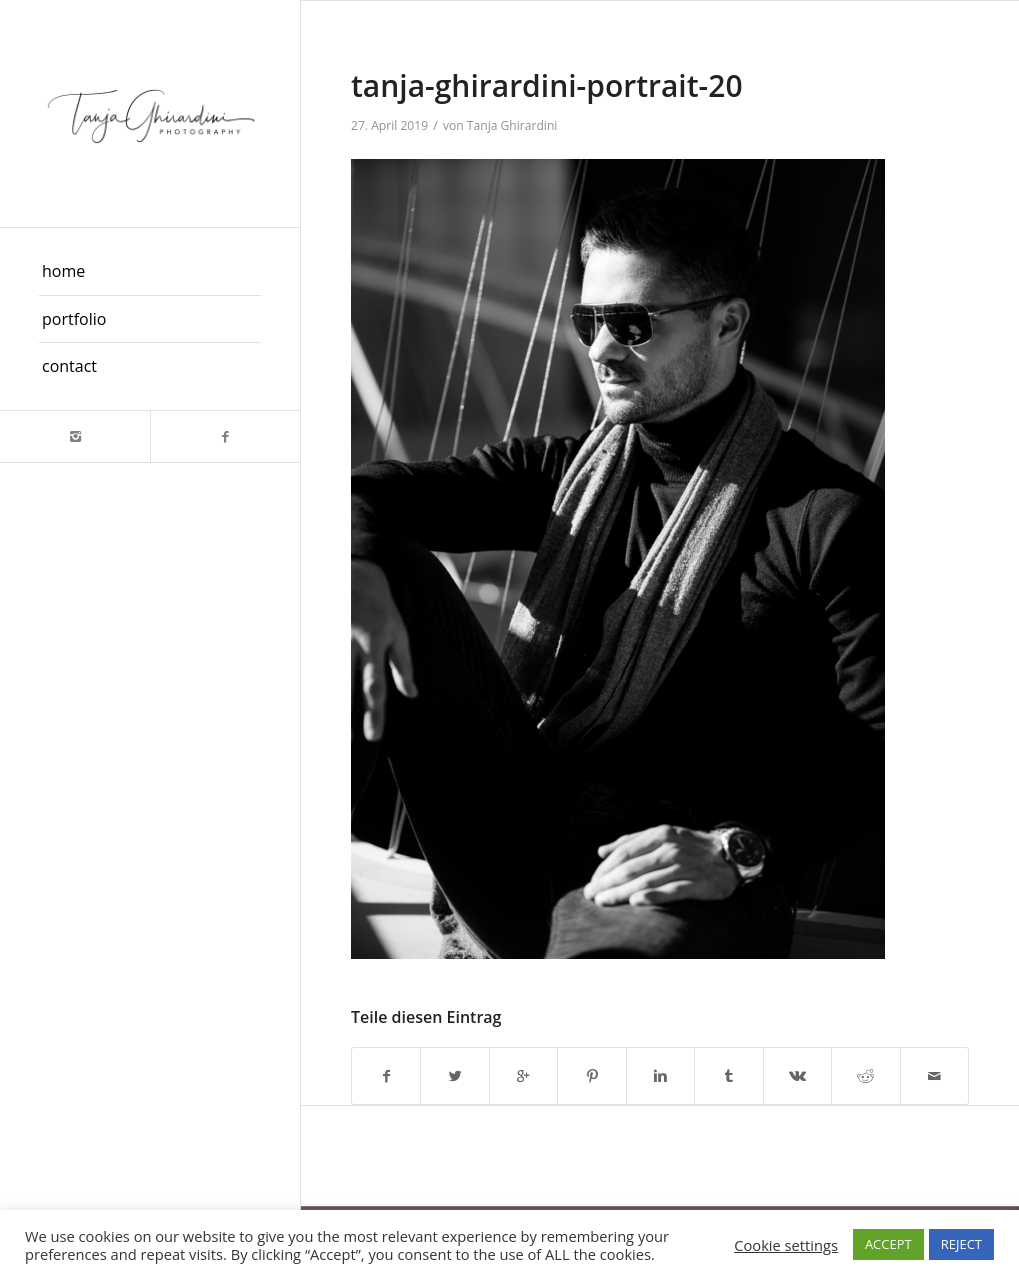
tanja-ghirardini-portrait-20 (547, 85)
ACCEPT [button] (888, 1244)
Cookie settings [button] (786, 1245)
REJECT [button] (961, 1244)
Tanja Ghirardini (512, 125)
